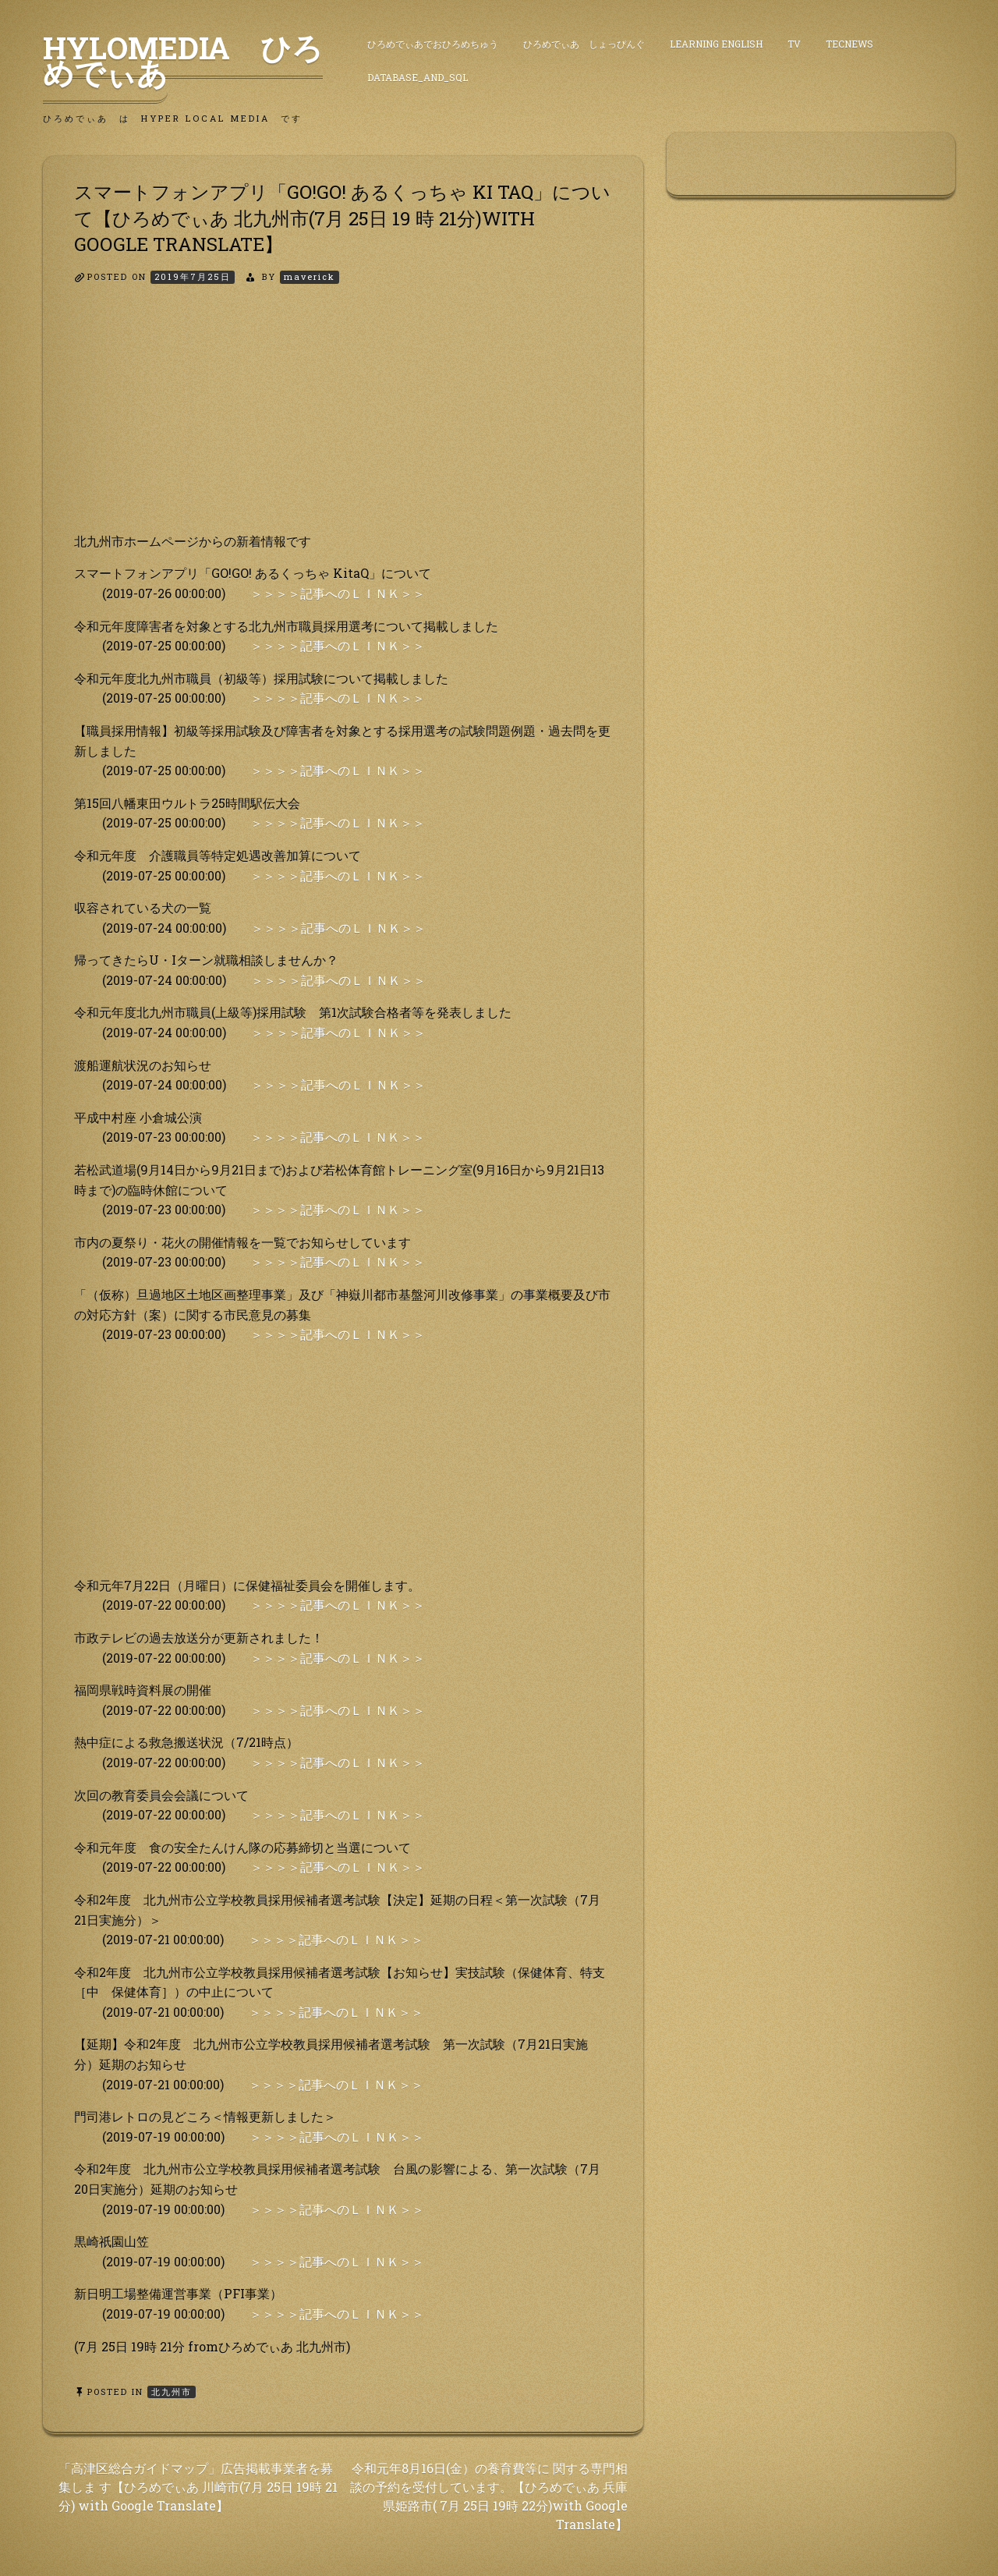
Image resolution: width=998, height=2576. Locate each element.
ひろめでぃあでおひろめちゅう (432, 43)
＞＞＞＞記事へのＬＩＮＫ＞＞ (337, 593)
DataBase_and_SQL (417, 77)
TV (794, 43)
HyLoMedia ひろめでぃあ (183, 60)
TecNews (849, 43)
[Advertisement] (343, 422)
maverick (309, 276)
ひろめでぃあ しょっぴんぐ (584, 43)
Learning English (716, 43)
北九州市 (171, 2391)
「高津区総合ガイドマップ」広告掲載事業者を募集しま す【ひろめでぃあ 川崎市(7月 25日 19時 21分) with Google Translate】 (198, 2487)
